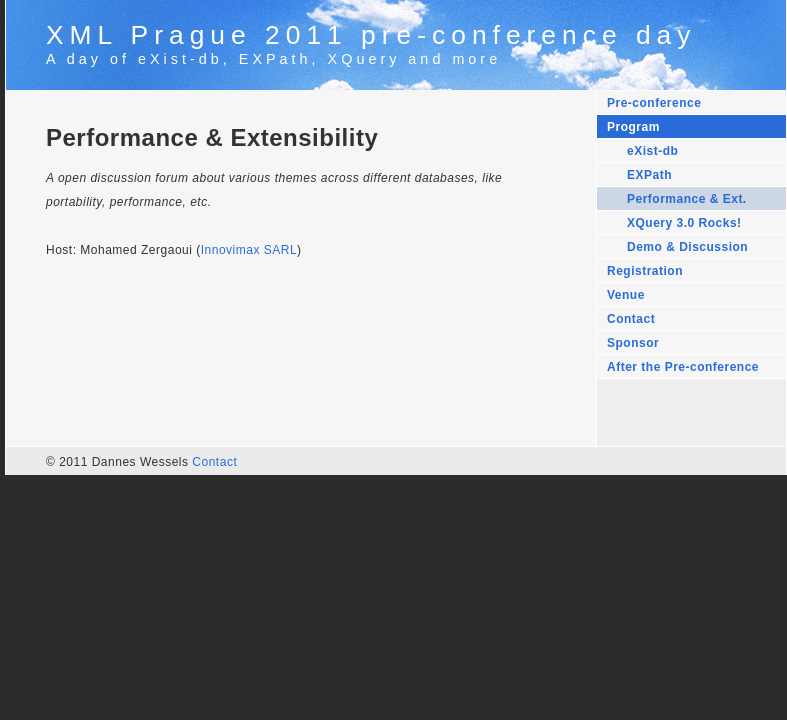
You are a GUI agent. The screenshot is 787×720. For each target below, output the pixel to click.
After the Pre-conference (683, 367)
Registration (645, 271)
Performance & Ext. (687, 199)
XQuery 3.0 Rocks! (684, 223)
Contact (631, 319)
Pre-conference (654, 103)
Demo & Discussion (687, 247)
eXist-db (652, 151)
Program (633, 127)
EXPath (649, 175)
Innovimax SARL (249, 250)
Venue (626, 295)
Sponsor (633, 343)
